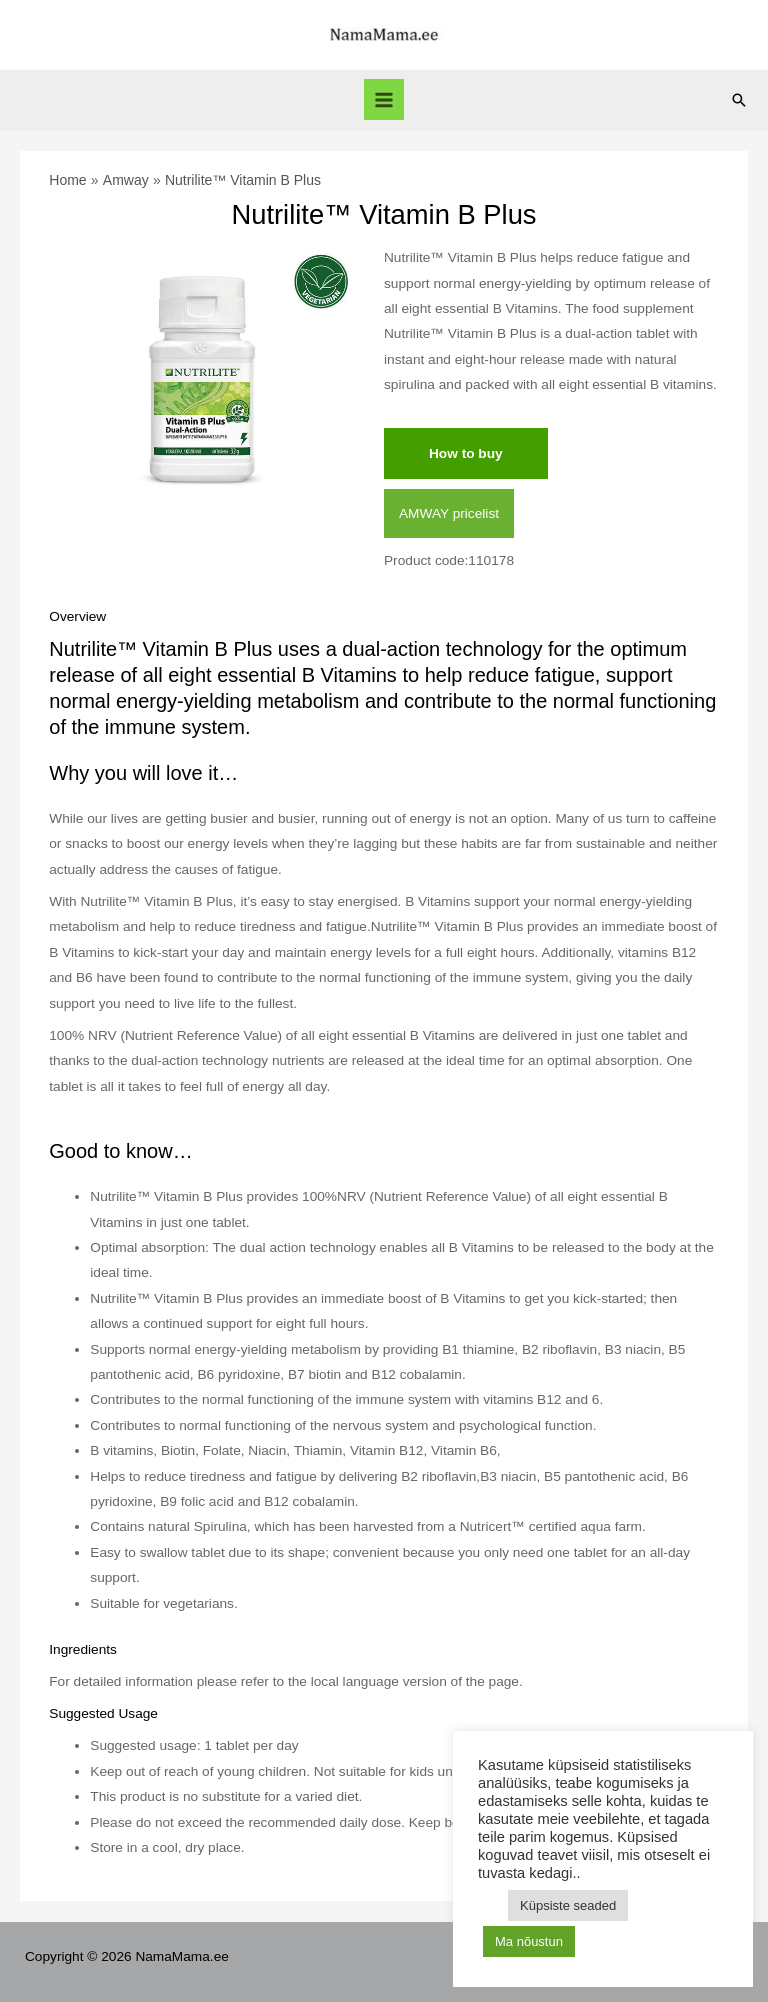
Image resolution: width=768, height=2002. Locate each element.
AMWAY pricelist (449, 513)
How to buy (466, 453)
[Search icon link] (739, 100)
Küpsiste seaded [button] (568, 1905)
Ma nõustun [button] (529, 1941)
